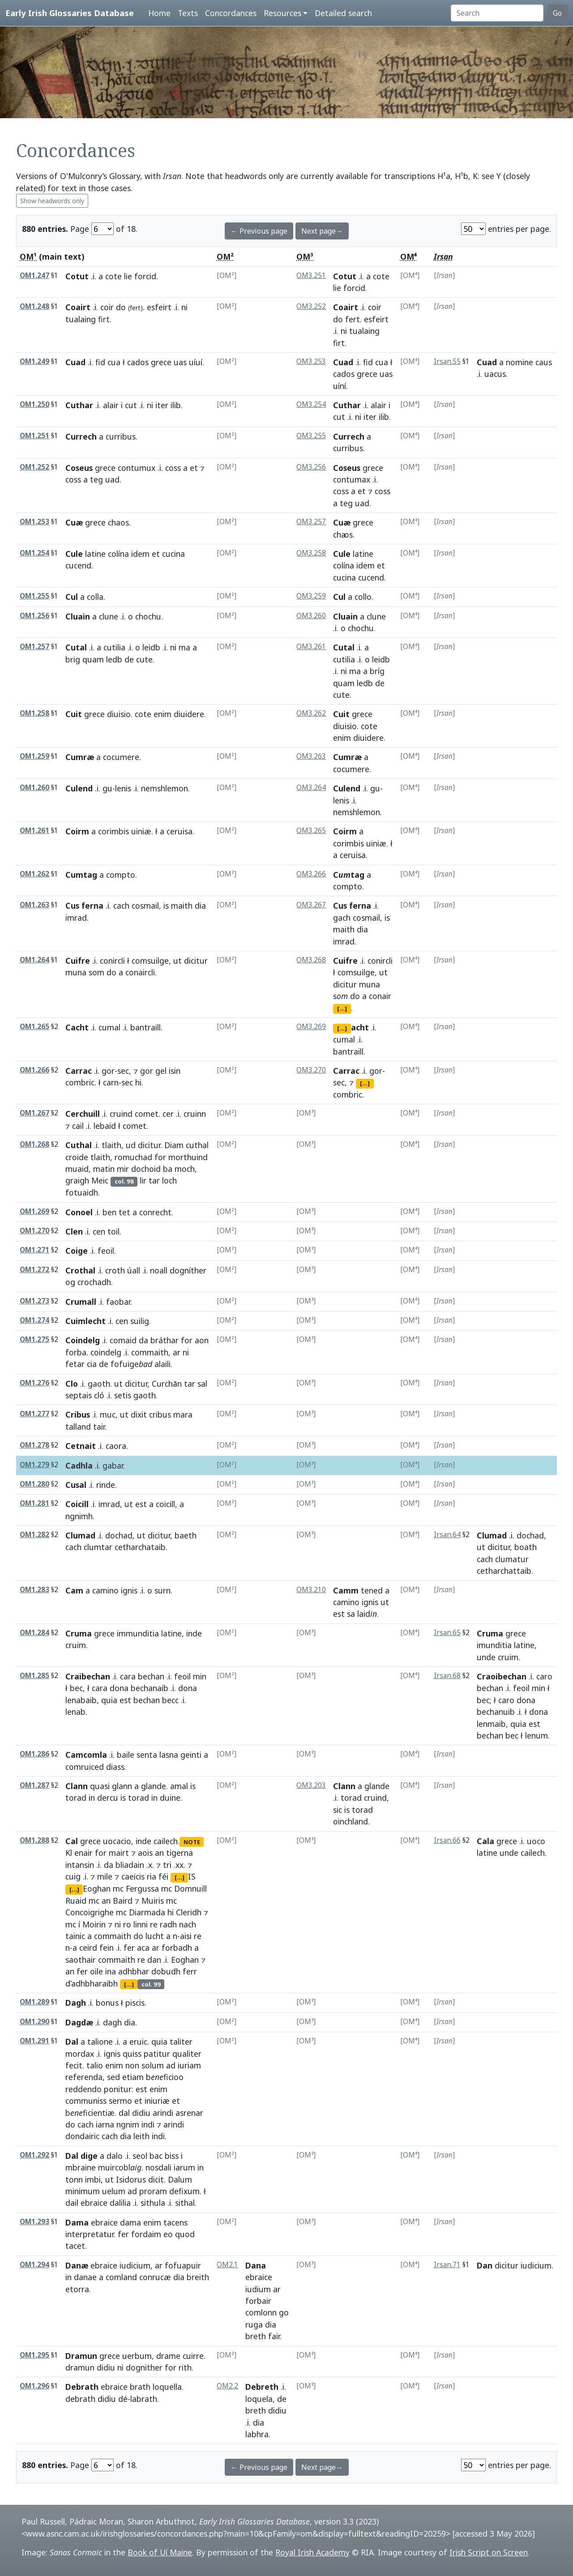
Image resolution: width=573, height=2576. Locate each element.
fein (106, 1947)
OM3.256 (311, 467)
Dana (255, 2265)
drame (168, 2355)
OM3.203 (311, 1785)
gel (161, 1070)
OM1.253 (34, 521)
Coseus (79, 467)
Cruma (78, 1633)
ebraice (94, 2202)
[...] (342, 1008)
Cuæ (74, 522)
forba (75, 1352)
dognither (144, 2367)
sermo (120, 2100)
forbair (258, 2300)
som (96, 972)
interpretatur (89, 2234)
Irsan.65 (447, 1632)
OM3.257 (311, 521)
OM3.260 (311, 615)
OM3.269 (311, 1026)
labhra (257, 2434)
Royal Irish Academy (312, 2552)
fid (100, 362)
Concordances (231, 13)
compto (120, 874)
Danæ (76, 2265)
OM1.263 (34, 905)
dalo (115, 2155)
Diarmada (147, 1912)
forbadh (177, 1947)
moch (185, 1168)
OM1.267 (34, 1113)
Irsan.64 (447, 1534)
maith (181, 905)
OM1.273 (34, 1301)
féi (163, 1876)
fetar (75, 1363)
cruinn (195, 1113)
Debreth (261, 2386)
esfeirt (159, 307)
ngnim (127, 2124)
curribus (121, 436)
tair (99, 1426)
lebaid (105, 1125)
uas (180, 362)
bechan (151, 1676)
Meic (99, 1180)
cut (131, 405)
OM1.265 (34, 1026)
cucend (78, 565)
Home (159, 13)
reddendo (83, 2089)
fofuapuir (183, 2265)
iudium (258, 2289)
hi (138, 1082)
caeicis (133, 1876)
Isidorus (131, 2179)
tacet (75, 2245)
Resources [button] (282, 13)
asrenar (189, 2112)
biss (172, 2155)
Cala (485, 1841)
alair (111, 405)
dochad (119, 1535)
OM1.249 (34, 361)
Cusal (75, 1484)
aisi (186, 1936)
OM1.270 (34, 1230)
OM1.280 (34, 1484)
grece (161, 362)
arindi (163, 2112)
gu (107, 788)
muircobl (119, 2167)
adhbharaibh (94, 1983)
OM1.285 (34, 1675)
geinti (190, 1754)
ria (151, 1876)
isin (174, 1070)
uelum (113, 2191)
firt (104, 319)
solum (152, 2065)
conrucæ (155, 2277)
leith (141, 2136)
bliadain (129, 1864)
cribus (160, 1414)
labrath (143, 2398)
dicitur (196, 960)
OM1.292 (34, 2155)
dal (124, 2112)
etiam (133, 2077)
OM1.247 (34, 275)
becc (170, 1700)
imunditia (494, 1645)
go (284, 2312)
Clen (74, 1231)
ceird (88, 1947)
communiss (86, 2100)
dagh (112, 2022)
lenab (75, 1711)
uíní (339, 385)
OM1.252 (34, 467)
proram (153, 2191)
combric (79, 1082)
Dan (484, 2265)
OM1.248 (34, 306)
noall (158, 1270)
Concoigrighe (89, 1912)
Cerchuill (82, 1113)
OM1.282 (34, 1534)
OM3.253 (311, 361)
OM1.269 (34, 1211)
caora (116, 1445)
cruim (75, 1645)
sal (202, 1383)
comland (121, 2277)
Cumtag (81, 874)
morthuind (188, 1157)
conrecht (155, 1212)
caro (544, 1676)
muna (75, 972)
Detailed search (343, 13)
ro (127, 1924)
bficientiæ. (90, 2112)
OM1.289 (34, 2002)
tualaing (80, 319)
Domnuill (190, 1888)
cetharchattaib (504, 1570)
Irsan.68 (447, 1675)
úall (133, 1270)
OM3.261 (311, 646)
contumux (136, 467)
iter (161, 405)
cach (121, 905)
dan (154, 1959)
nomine (519, 362)
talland (78, 1426)
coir (107, 307)
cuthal (197, 1145)
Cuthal (78, 1145)
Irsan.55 (447, 361)
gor (108, 1070)
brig (72, 659)
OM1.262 (34, 874)
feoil (106, 1250)
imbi (93, 2179)
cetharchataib (140, 1547)
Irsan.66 (447, 1840)
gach (342, 917)
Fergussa (142, 1888)
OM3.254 (311, 404)
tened (372, 1590)
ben (109, 1212)
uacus (495, 373)
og (70, 1282)
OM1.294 (34, 2264)
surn (162, 1590)
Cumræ (79, 757)
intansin (79, 1864)
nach (187, 1924)
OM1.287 (34, 1785)
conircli (112, 960)
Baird (123, 1900)
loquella (167, 2386)
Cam (74, 1590)
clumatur (512, 1559)
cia (92, 1363)
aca (143, 1947)
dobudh (165, 1971)
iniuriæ (157, 2100)
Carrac (78, 1070)
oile (96, 1971)
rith (185, 2367)
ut (177, 960)
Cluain (77, 616)
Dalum (180, 2179)
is (166, 905)
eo (168, 2234)
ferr (190, 1971)
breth (255, 2336)
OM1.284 (34, 1632)
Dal (71, 2041)
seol (140, 2155)
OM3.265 (311, 830)
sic (337, 1809)
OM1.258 (34, 713)
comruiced (84, 1766)
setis (122, 1395)
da (143, 1340)
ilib (176, 405)
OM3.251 (311, 275)
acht (360, 1027)
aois (145, 1852)
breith (198, 2277)
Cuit (73, 714)
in (92, 1797)
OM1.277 (34, 1413)
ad (170, 2065)
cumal (109, 1027)
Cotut (77, 276)
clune (108, 616)
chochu (148, 616)
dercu (107, 1797)
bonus (107, 2002)
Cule (74, 553)
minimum (82, 2191)
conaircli (140, 972)
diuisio (119, 714)
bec (76, 1688)
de (129, 659)
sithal (185, 2202)
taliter (181, 2041)
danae (85, 2277)
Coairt (77, 307)
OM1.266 (34, 1070)
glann (122, 1786)
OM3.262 (311, 713)
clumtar (98, 1547)
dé (123, 2398)
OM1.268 (34, 1144)
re (154, 1924)
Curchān (167, 1383)
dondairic (82, 2136)
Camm (346, 1590)
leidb (151, 647)
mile (104, 1876)
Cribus (77, 1414)
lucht (154, 1936)
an (159, 1852)
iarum (184, 2167)
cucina (173, 553)
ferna (360, 905)
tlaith (111, 1145)
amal (179, 1786)
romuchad (133, 1157)
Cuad (75, 362)
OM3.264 (311, 787)
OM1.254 (34, 553)
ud (131, 1145)
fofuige (131, 1363)
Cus (340, 905)
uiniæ (141, 831)
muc (107, 1414)
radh (168, 1924)
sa (351, 1613)
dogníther (188, 1270)
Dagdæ (79, 2022)
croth (115, 1270)
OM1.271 (34, 1250)
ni (184, 307)
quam (93, 659)
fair (274, 2336)
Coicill (77, 1504)
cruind (121, 1113)
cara (128, 1676)
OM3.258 (311, 553)
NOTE (192, 1842)
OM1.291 (34, 2041)
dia (200, 905)
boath (525, 1547)
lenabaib (81, 1700)
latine (95, 553)
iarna (105, 2124)
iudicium (135, 2265)
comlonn (261, 2312)
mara (182, 1414)
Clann (76, 1786)
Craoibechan (501, 1676)
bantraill (145, 1027)
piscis (135, 2002)
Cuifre (77, 960)
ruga (254, 2324)
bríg (377, 671)
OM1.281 (34, 1503)
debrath (80, 2398)
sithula (153, 2202)
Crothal (80, 1270)
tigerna (179, 1852)
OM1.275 (34, 1339)
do (121, 307)
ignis (129, 1590)
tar (154, 1180)
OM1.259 (34, 756)
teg (96, 479)
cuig (73, 1876)
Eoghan (97, 1888)
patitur (157, 2053)
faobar (118, 1301)
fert (135, 307)
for (160, 1157)
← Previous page (259, 231)
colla (95, 596)
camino (105, 1590)
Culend (79, 788)
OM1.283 (34, 1589)
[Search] (497, 12)
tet (124, 1212)
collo (363, 596)
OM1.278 (34, 1445)
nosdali (158, 2167)
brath (140, 2386)
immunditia (138, 1633)
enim (162, 714)
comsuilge (150, 960)
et (194, 467)
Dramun (81, 2355)
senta (147, 1754)
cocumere (121, 757)
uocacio (117, 1841)
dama (130, 2222)
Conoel (79, 1212)
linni (140, 1924)
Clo (71, 1383)
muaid (77, 1168)
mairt (119, 1852)
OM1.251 (34, 435)
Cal (71, 1841)
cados (138, 362)
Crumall (80, 1301)
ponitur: (118, 2089)
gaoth (99, 1383)
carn (111, 1082)
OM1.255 (34, 596)
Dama (77, 2222)
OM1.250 (34, 404)
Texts (188, 13)
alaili (162, 1363)
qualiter (186, 2053)
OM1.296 (34, 2386)
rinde (105, 1484)
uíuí (195, 362)
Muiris (152, 1900)
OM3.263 (311, 756)
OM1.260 (34, 787)
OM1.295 (34, 2355)
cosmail (145, 905)
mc (118, 1888)
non (132, 2065)
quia (109, 1700)
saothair (80, 1959)
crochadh (94, 1282)
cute (144, 659)
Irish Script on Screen (488, 2552)
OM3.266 (311, 874)
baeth (186, 1535)
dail (71, 2202)
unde (486, 1657)
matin (104, 1168)
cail (78, 1125)
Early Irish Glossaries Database (69, 12)
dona (119, 1688)
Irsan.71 (447, 2264)
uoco (536, 1841)
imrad (76, 917)
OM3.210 (311, 1589)
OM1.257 (34, 646)
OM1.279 (34, 1465)
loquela (259, 2398)
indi (147, 2124)
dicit (156, 2179)
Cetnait (80, 1445)
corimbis (113, 831)
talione (100, 2041)
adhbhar (133, 1971)
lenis (123, 788)
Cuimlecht (85, 1321)
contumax (351, 479)
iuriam (189, 2065)
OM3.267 (311, 905)
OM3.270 (311, 1070)
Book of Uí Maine (160, 2552)
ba (167, 1168)
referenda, (85, 2077)
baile (125, 1754)
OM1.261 (34, 830)
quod (185, 2234)
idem (140, 553)
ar (176, 1352)
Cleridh (188, 1912)
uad (112, 479)
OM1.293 (34, 2221)
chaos (118, 522)
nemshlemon (164, 788)
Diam (174, 1145)
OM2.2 (227, 2386)
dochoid (146, 1168)
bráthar (164, 1340)
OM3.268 (311, 960)
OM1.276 (34, 1383)
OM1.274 (34, 1320)
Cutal (76, 647)
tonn (74, 2179)
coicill (165, 1504)
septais (78, 1395)
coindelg (105, 1352)
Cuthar (79, 405)
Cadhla (79, 1465)
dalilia (120, 2202)
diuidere (189, 714)
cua (113, 362)
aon (202, 1340)
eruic (138, 2041)
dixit (139, 1414)
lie (128, 276)
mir (123, 1168)
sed (113, 2077)
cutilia (114, 647)
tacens (175, 2222)
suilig (139, 1321)
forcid (145, 276)
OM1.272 (34, 1269)
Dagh (75, 2002)
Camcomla (86, 1754)
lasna (168, 1754)
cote (113, 276)
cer (168, 1113)
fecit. (74, 2065)
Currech (81, 436)
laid (367, 1613)
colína (118, 553)
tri (167, 1864)
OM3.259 (311, 596)
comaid (123, 1340)
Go (557, 13)
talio (94, 2065)
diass (115, 1766)
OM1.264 (34, 960)
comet (146, 1113)
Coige (76, 1250)
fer (129, 1947)
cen (99, 1231)
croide (76, 1157)
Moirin (94, 1924)
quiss (132, 2053)
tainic (75, 1936)
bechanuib (496, 1711)
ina (110, 1971)
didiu (141, 2112)
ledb (114, 659)
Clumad (80, 1535)
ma (184, 647)
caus (543, 362)
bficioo (165, 2077)
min (199, 1676)
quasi (100, 1786)
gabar (113, 1465)
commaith (149, 1352)
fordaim (146, 2234)
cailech (166, 1841)
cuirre (193, 2355)
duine (170, 1797)
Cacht (77, 1027)
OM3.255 (311, 435)
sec (123, 1070)
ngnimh (79, 1516)
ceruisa (179, 831)
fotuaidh (81, 1192)
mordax (79, 2053)
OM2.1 (227, 2264)
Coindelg (82, 1340)
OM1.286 (34, 1754)
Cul (71, 596)
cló (99, 1395)
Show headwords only (52, 201)
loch (169, 1180)
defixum (184, 2191)
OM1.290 (34, 2021)
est (141, 1504)
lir (143, 1180)
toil (113, 1231)
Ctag (348, 874)
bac (156, 2155)
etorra (77, 2289)
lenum (536, 1735)
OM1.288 (34, 1840)
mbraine (80, 2167)
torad (75, 1797)
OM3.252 (311, 306)
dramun (79, 2367)
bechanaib (149, 1688)
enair (83, 1852)
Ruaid (75, 1900)
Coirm (77, 831)
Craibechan (87, 1676)
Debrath (81, 2386)
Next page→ (322, 231)
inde (194, 1633)
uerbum (137, 2355)
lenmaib (491, 1723)
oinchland (350, 1821)
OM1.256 (34, 615)
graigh (77, 1180)
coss (173, 467)
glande (153, 1786)
